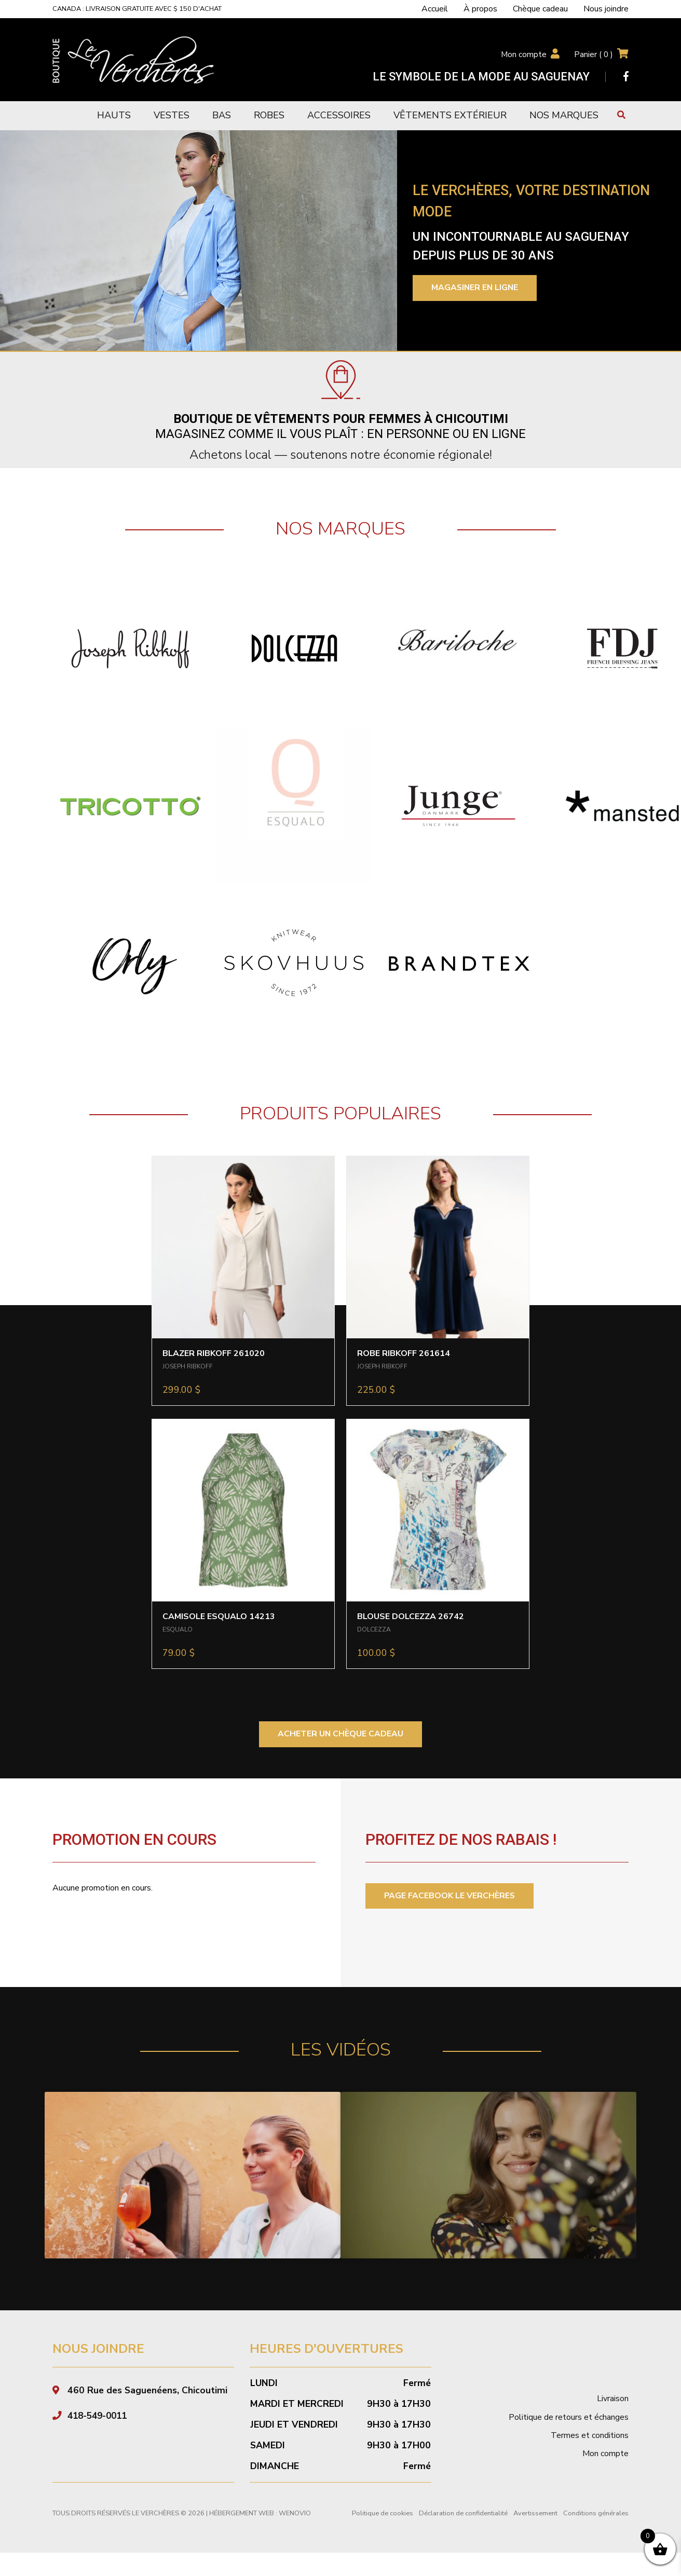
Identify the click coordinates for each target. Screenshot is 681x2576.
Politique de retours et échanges (569, 2417)
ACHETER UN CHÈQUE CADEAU (341, 1734)
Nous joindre (606, 9)
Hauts (114, 115)
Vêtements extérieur (450, 115)
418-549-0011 (99, 2416)
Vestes (171, 115)
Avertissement (535, 2513)
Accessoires (339, 115)
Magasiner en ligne (475, 288)
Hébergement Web (241, 2513)
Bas (221, 115)
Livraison (613, 2399)
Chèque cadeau (540, 9)
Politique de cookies (382, 2513)
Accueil (434, 9)
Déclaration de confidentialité (463, 2513)
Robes (269, 115)
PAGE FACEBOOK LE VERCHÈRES (450, 1896)
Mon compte (523, 54)
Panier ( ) (593, 54)
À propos (480, 9)
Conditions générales (596, 2513)
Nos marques (563, 115)
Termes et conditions (590, 2436)
